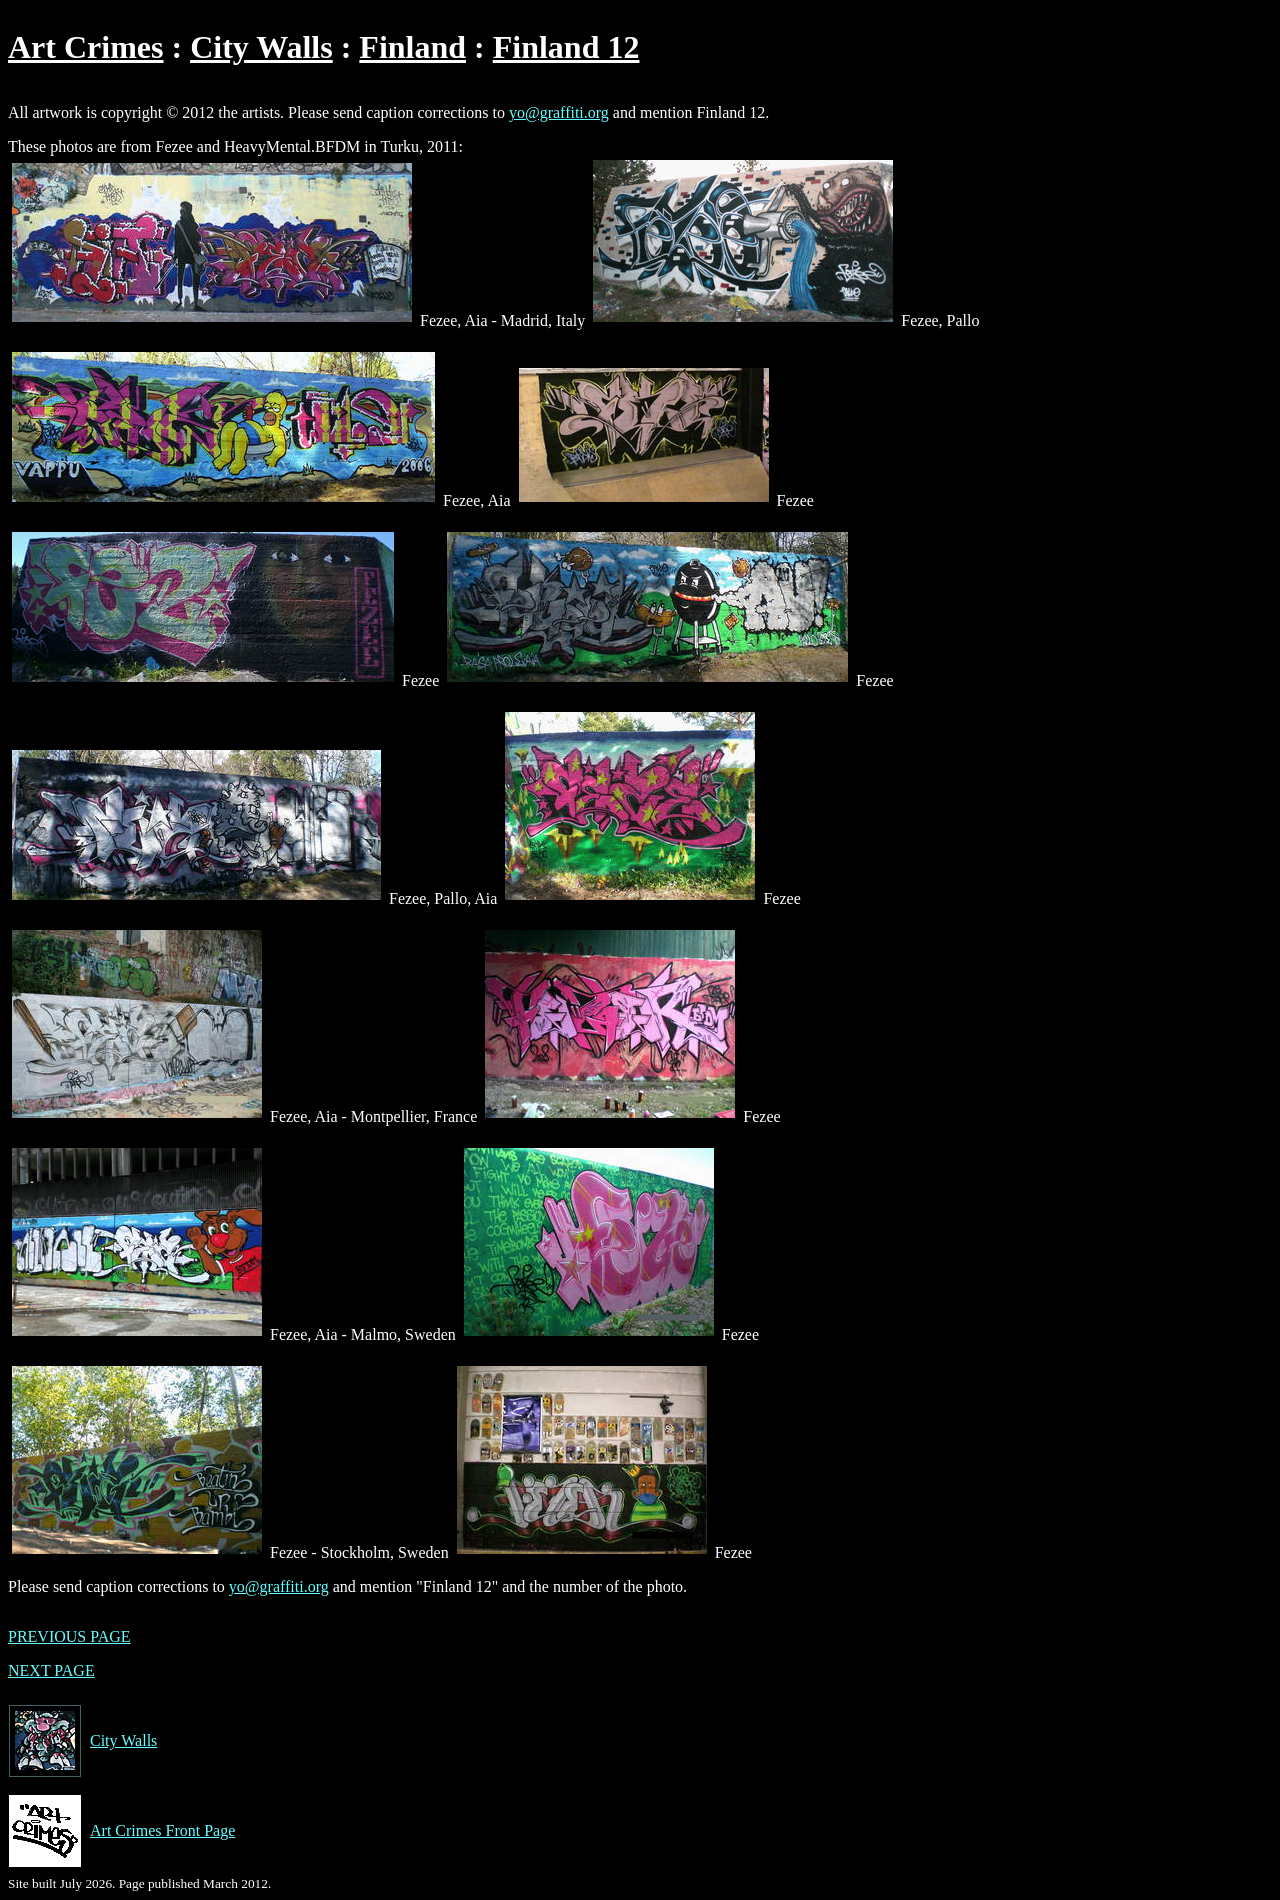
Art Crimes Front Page (121, 1831)
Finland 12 (566, 47)
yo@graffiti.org (559, 112)
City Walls (261, 47)
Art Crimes (85, 47)
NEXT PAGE (51, 1670)
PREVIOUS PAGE (69, 1636)
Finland (412, 47)
